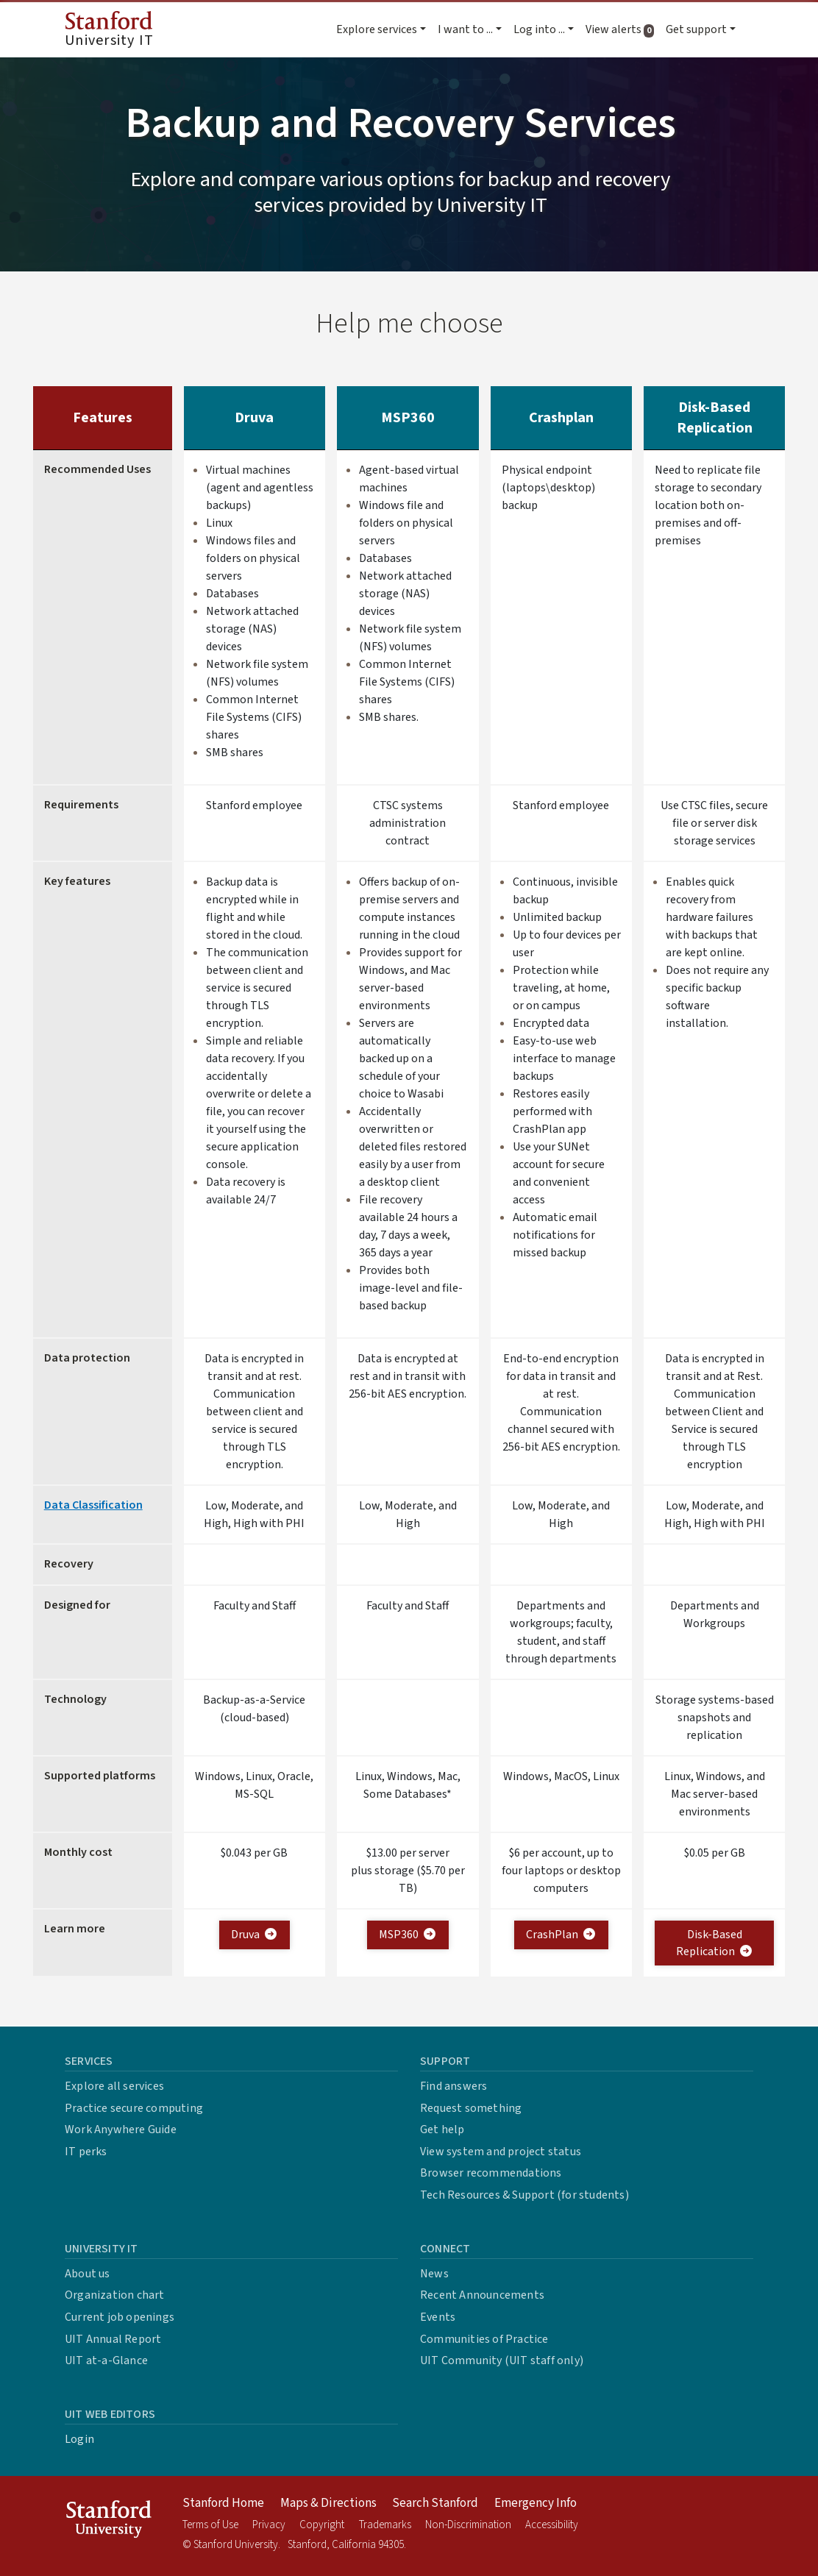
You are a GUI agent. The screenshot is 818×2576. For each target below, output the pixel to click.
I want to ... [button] (465, 29)
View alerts (623, 29)
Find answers (453, 2086)
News (434, 2274)
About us (87, 2274)
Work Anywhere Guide (121, 2129)
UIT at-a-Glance (106, 2360)
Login (79, 2439)
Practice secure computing (134, 2108)
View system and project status (500, 2151)
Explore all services (114, 2086)
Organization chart (115, 2295)
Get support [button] (696, 29)
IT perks (86, 2151)
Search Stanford (435, 2503)
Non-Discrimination (468, 2525)
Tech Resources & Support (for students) (524, 2195)
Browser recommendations (491, 2173)
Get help (442, 2129)
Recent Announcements (482, 2295)
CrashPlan (561, 1934)
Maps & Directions (328, 2503)
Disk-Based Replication (714, 1942)
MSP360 (408, 1934)
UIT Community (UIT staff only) (501, 2360)
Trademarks (385, 2525)
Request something (471, 2108)
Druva (254, 1934)
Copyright (321, 2525)
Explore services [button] (376, 29)
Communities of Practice (484, 2339)
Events (437, 2317)
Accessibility (551, 2525)
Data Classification (93, 1505)
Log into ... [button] (539, 29)
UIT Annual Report (113, 2339)
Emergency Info (535, 2503)
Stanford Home (223, 2503)
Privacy (268, 2525)
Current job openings (119, 2317)
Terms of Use (210, 2525)
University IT (109, 31)
